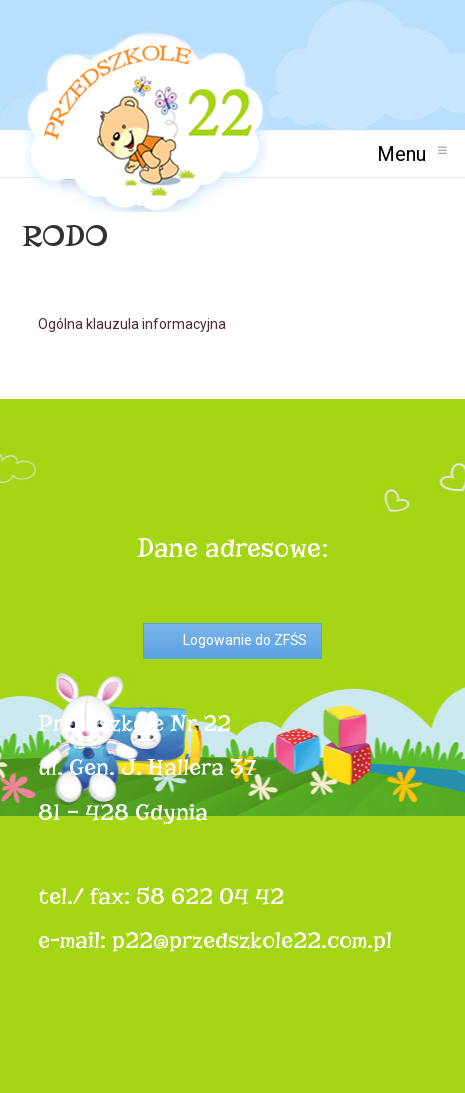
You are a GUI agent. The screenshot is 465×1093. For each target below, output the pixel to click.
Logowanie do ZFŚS (245, 640)
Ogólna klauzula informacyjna (132, 324)
